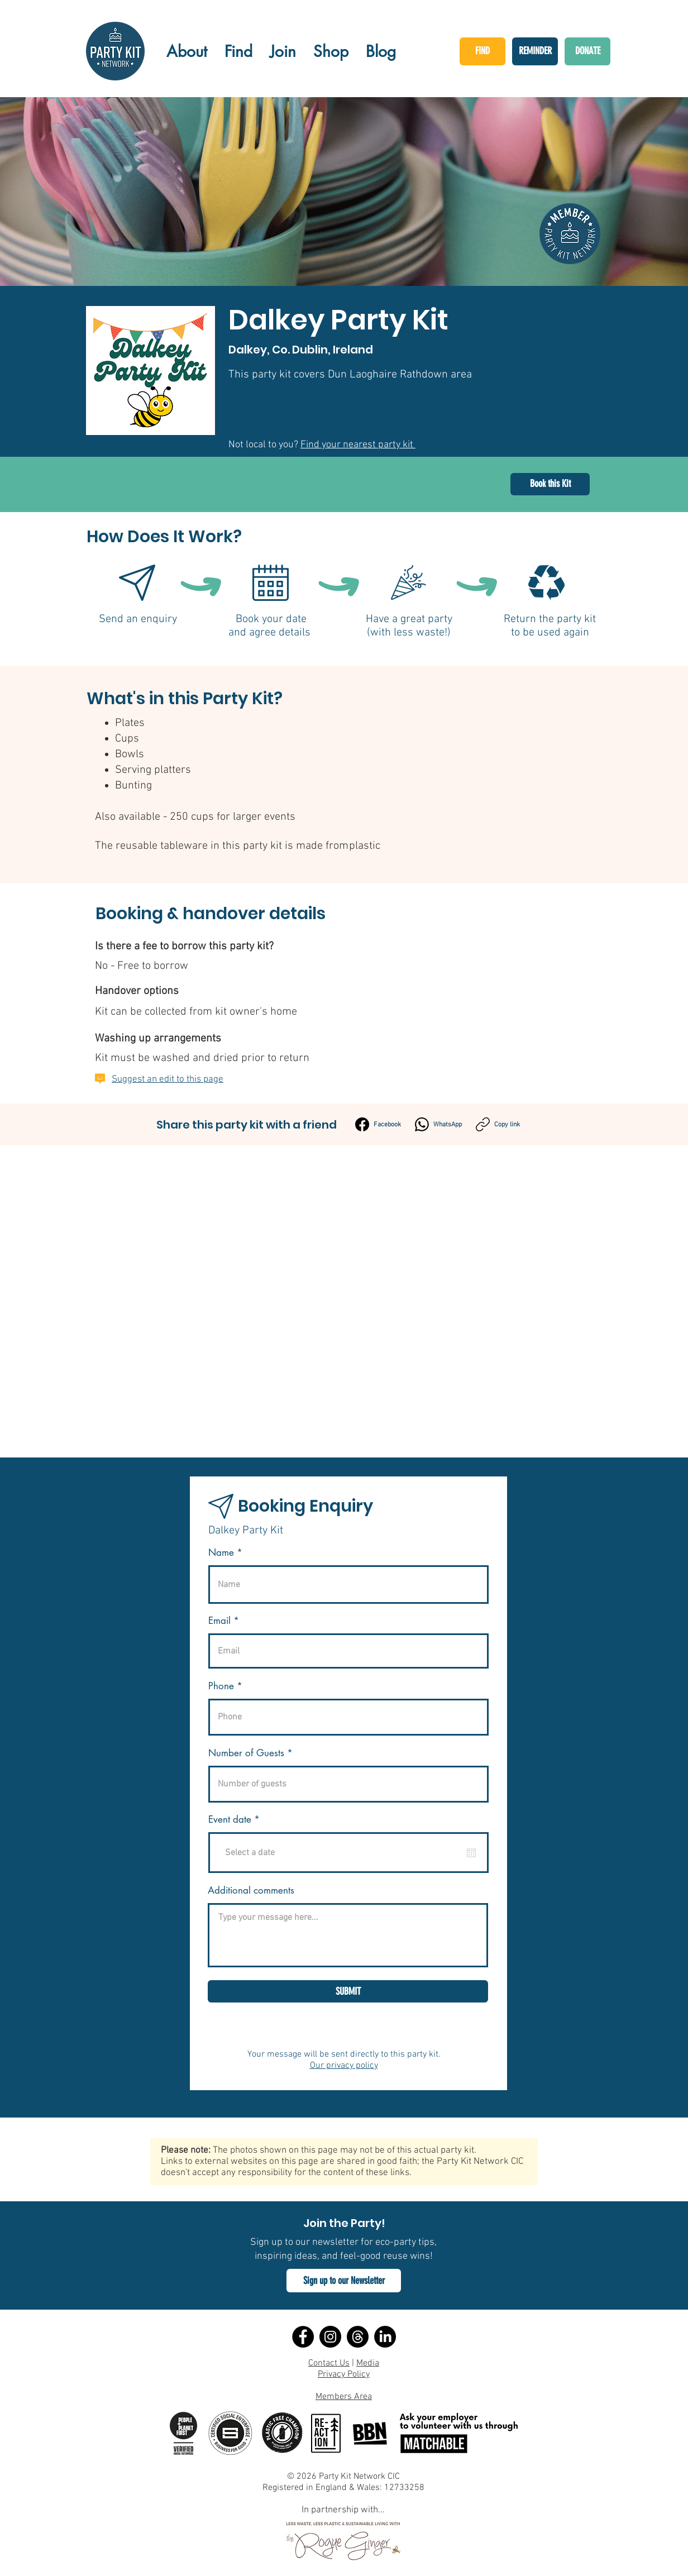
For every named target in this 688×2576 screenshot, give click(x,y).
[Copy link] (498, 1124)
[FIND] (482, 51)
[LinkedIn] (385, 2337)
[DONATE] (587, 51)
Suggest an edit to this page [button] (167, 1079)
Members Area (344, 2396)
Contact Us (329, 2363)
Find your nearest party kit (357, 445)
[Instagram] (330, 2337)
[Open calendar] (471, 1852)
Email (219, 1621)
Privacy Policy (344, 2374)
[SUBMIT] (348, 1991)
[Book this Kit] (550, 484)
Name (221, 1552)
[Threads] (358, 2337)
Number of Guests (246, 1753)
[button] (343, 2280)
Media (367, 2363)
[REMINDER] (535, 51)
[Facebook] (378, 1124)
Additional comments (251, 1890)
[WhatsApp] (438, 1124)
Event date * (240, 1819)
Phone (221, 1686)
